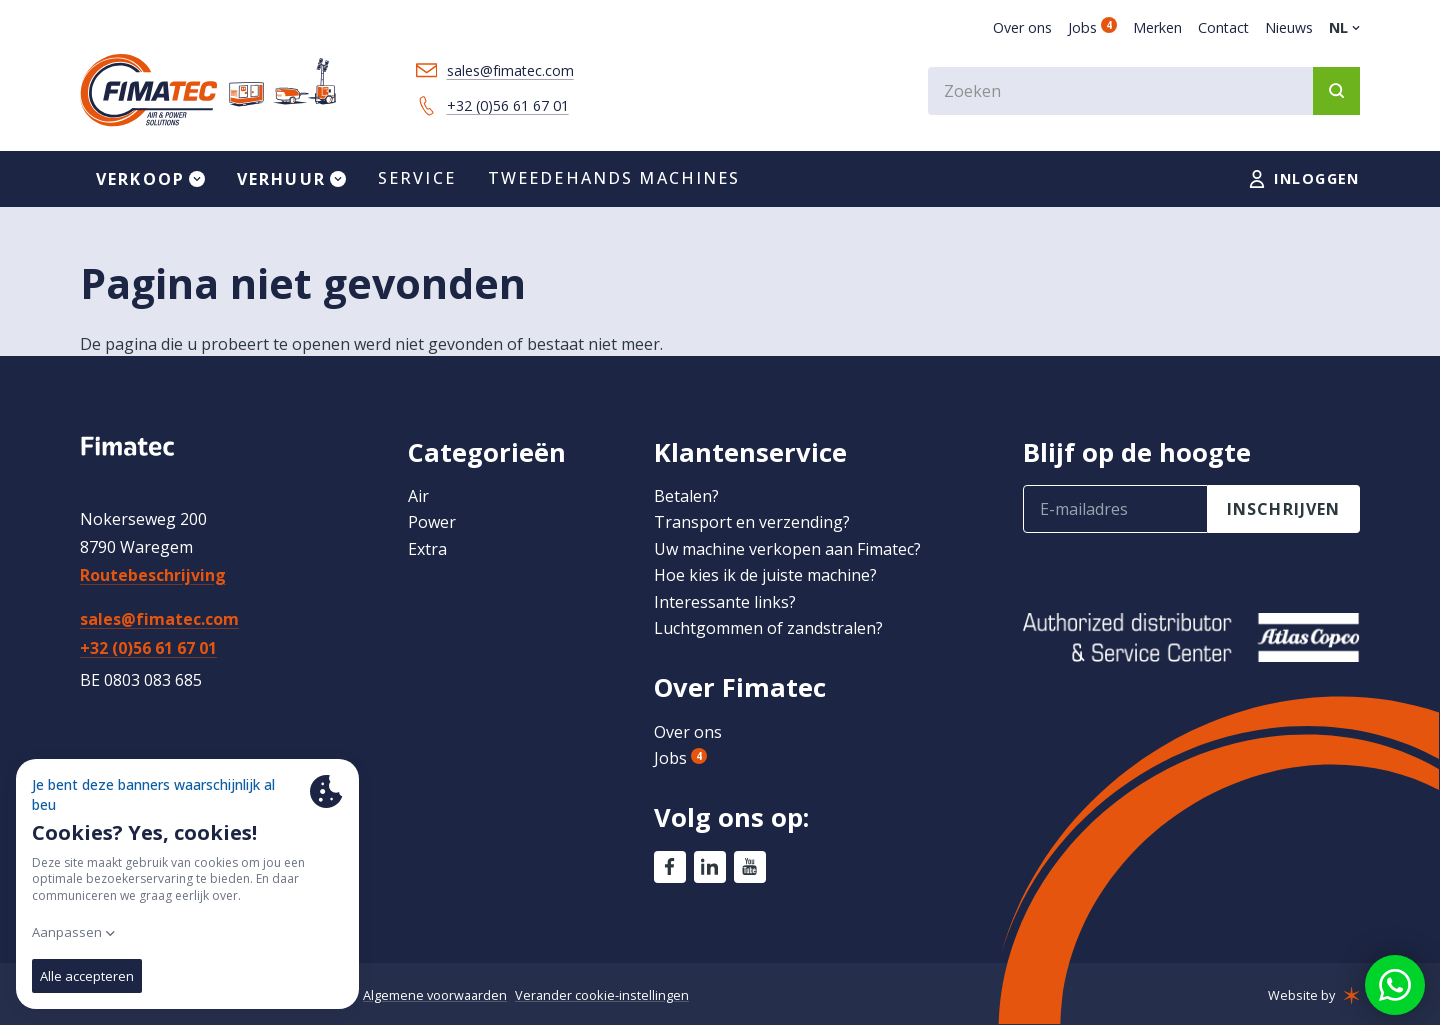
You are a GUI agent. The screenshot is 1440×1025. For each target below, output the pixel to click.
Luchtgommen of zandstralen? (768, 628)
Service (417, 178)
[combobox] (1144, 91)
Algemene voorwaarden (435, 995)
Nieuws (1289, 27)
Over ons (1022, 27)
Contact (1223, 27)
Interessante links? (725, 602)
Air (418, 496)
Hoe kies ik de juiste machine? (765, 575)
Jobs (1092, 27)
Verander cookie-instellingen (602, 995)
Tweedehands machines (614, 178)
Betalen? (686, 496)
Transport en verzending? (752, 522)
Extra (427, 549)
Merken (1157, 27)
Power (432, 522)
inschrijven (1284, 509)
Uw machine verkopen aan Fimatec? (787, 549)
